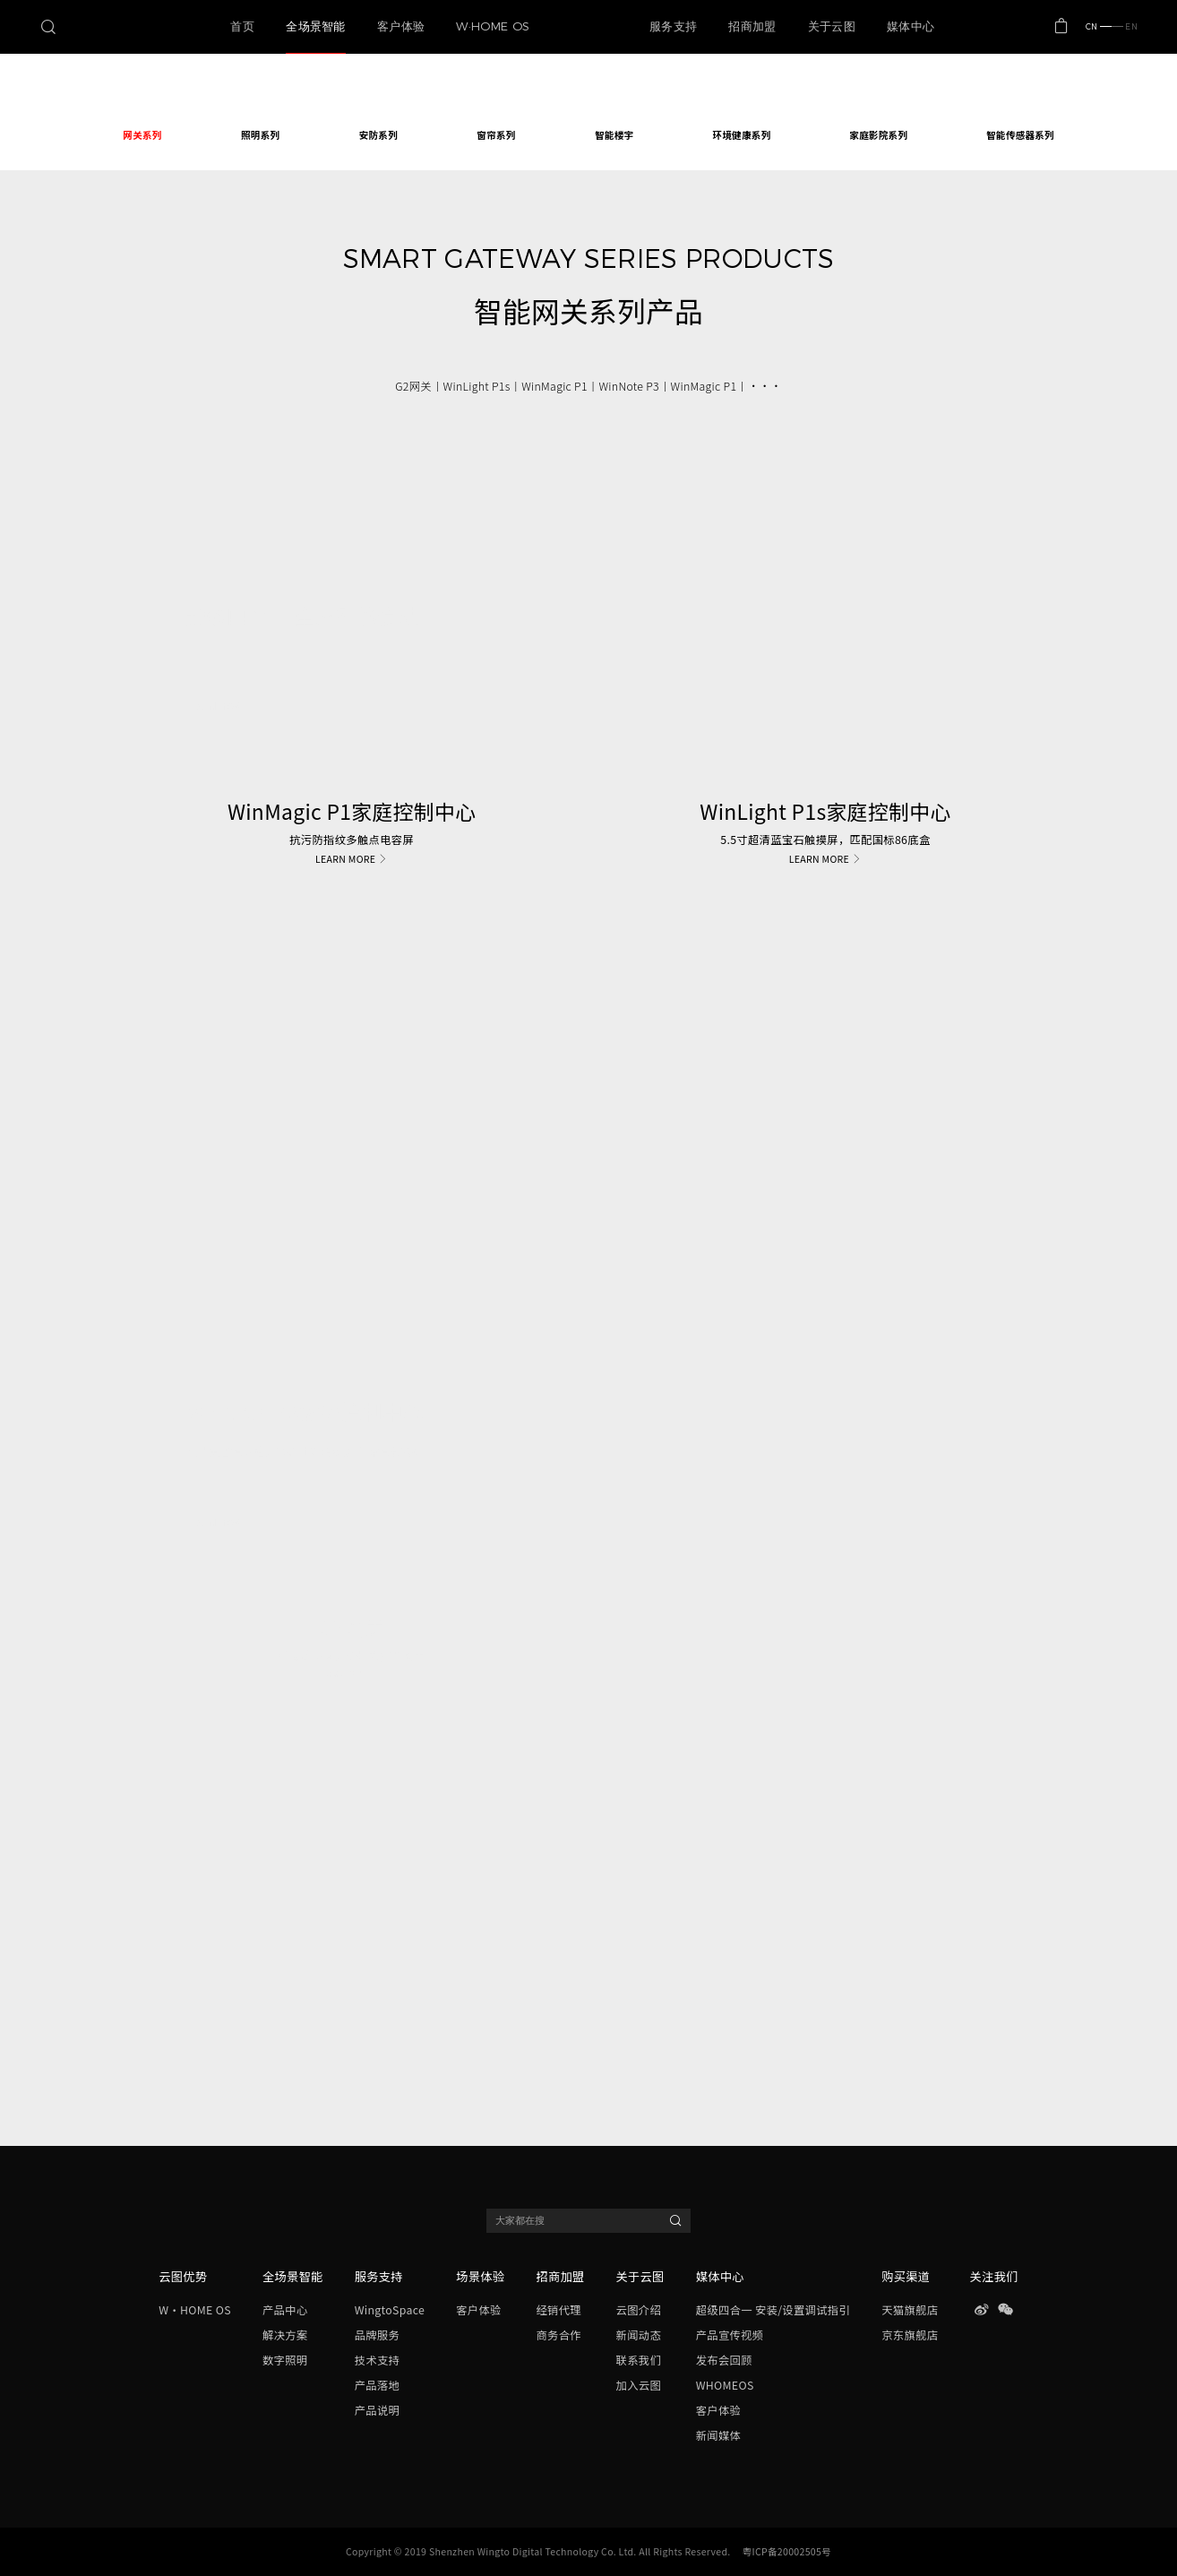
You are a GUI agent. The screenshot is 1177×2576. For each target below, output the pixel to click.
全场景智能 (292, 2276)
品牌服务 (377, 2335)
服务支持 (379, 2276)
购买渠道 (905, 2276)
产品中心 (284, 2310)
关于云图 (640, 2276)
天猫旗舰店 (909, 2310)
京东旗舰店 (909, 2335)
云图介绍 (638, 2310)
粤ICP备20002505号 (787, 2551)
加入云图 (638, 2385)
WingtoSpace (390, 2310)
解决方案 (284, 2335)
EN (1125, 26)
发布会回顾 (724, 2360)
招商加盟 (560, 2276)
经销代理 (558, 2310)
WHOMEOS (725, 2385)
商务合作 (558, 2335)
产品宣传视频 (730, 2335)
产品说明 (377, 2410)
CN (1099, 26)
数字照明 (284, 2360)
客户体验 (478, 2310)
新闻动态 (638, 2335)
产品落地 (377, 2385)
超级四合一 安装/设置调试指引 (773, 2310)
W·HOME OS (194, 2310)
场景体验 (480, 2276)
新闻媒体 (718, 2435)
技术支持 (377, 2360)
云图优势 (183, 2276)
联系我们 (638, 2360)
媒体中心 (720, 2276)
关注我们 (994, 2276)
